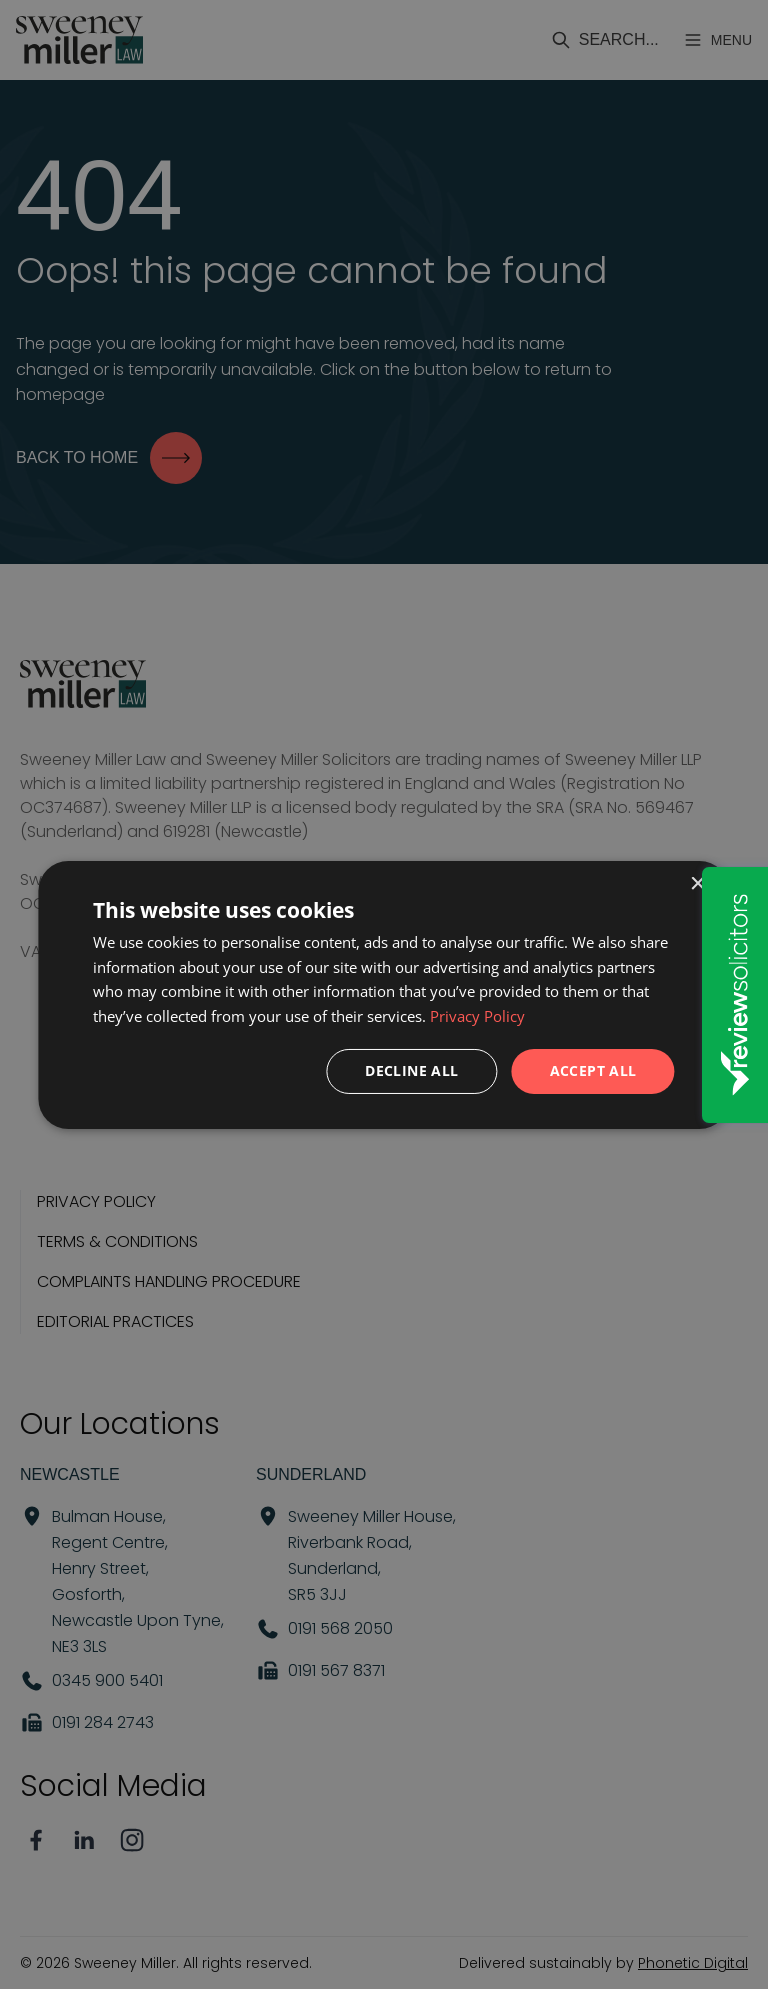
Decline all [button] (411, 1070)
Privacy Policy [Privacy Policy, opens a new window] (477, 1016)
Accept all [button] (593, 1070)
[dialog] (383, 994)
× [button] (697, 883)
